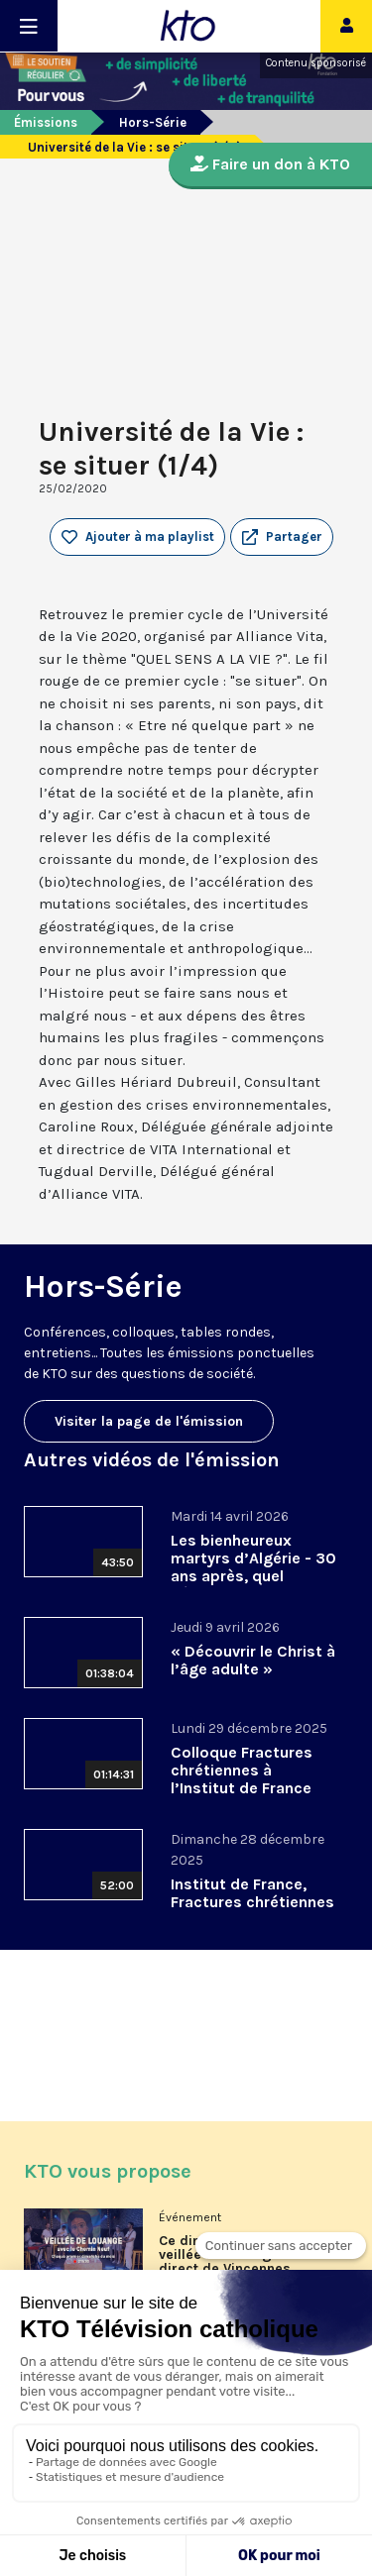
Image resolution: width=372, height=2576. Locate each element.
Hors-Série (152, 122)
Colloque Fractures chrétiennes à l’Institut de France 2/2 (241, 1779)
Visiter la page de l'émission (149, 1421)
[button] (281, 537)
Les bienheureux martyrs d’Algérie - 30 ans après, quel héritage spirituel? (253, 1567)
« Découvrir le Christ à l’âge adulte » (253, 1660)
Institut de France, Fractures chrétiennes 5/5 (252, 1902)
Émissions (45, 122)
